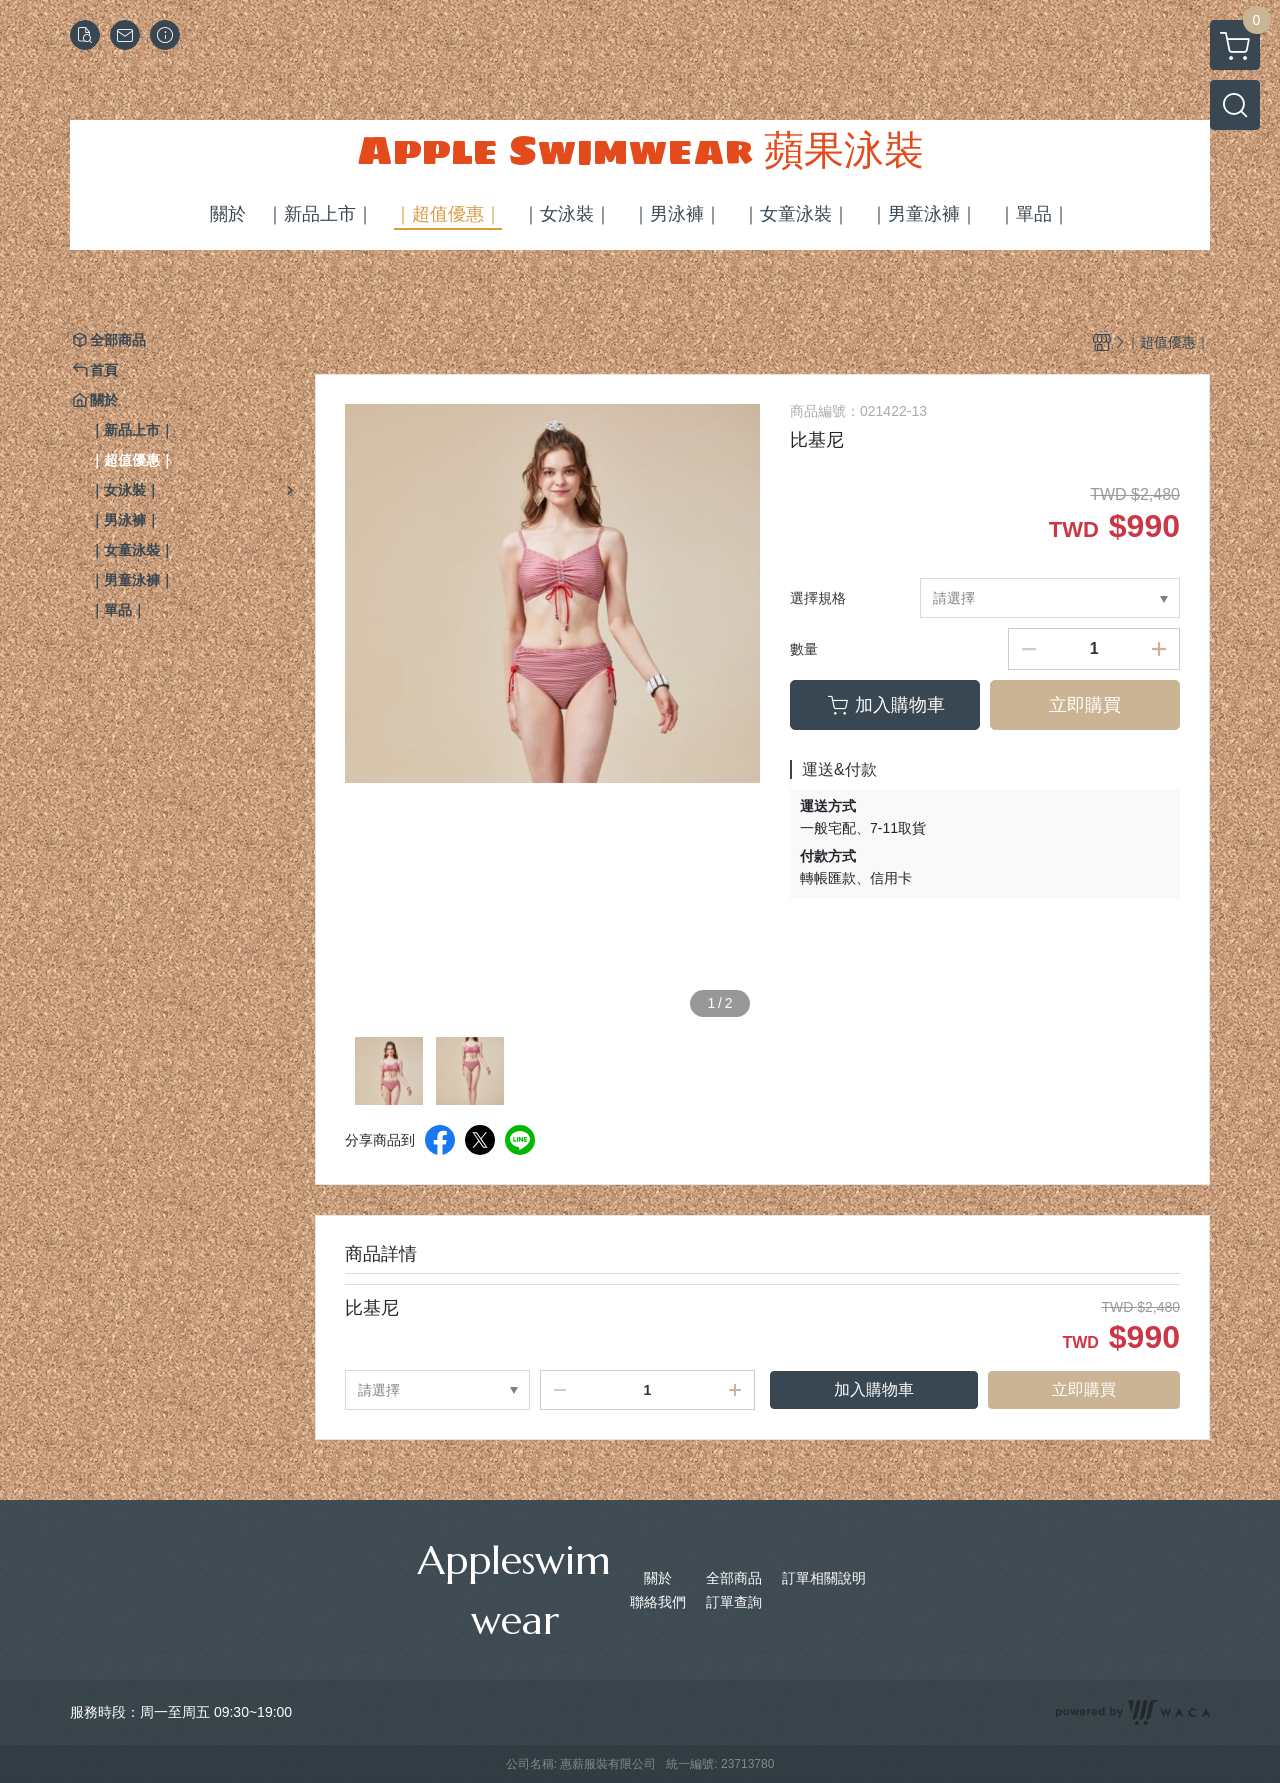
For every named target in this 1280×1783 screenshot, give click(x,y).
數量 (804, 649)
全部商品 (734, 1578)
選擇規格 (818, 598)
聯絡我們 (658, 1602)
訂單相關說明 (824, 1578)
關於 (658, 1578)
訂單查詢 (734, 1602)
